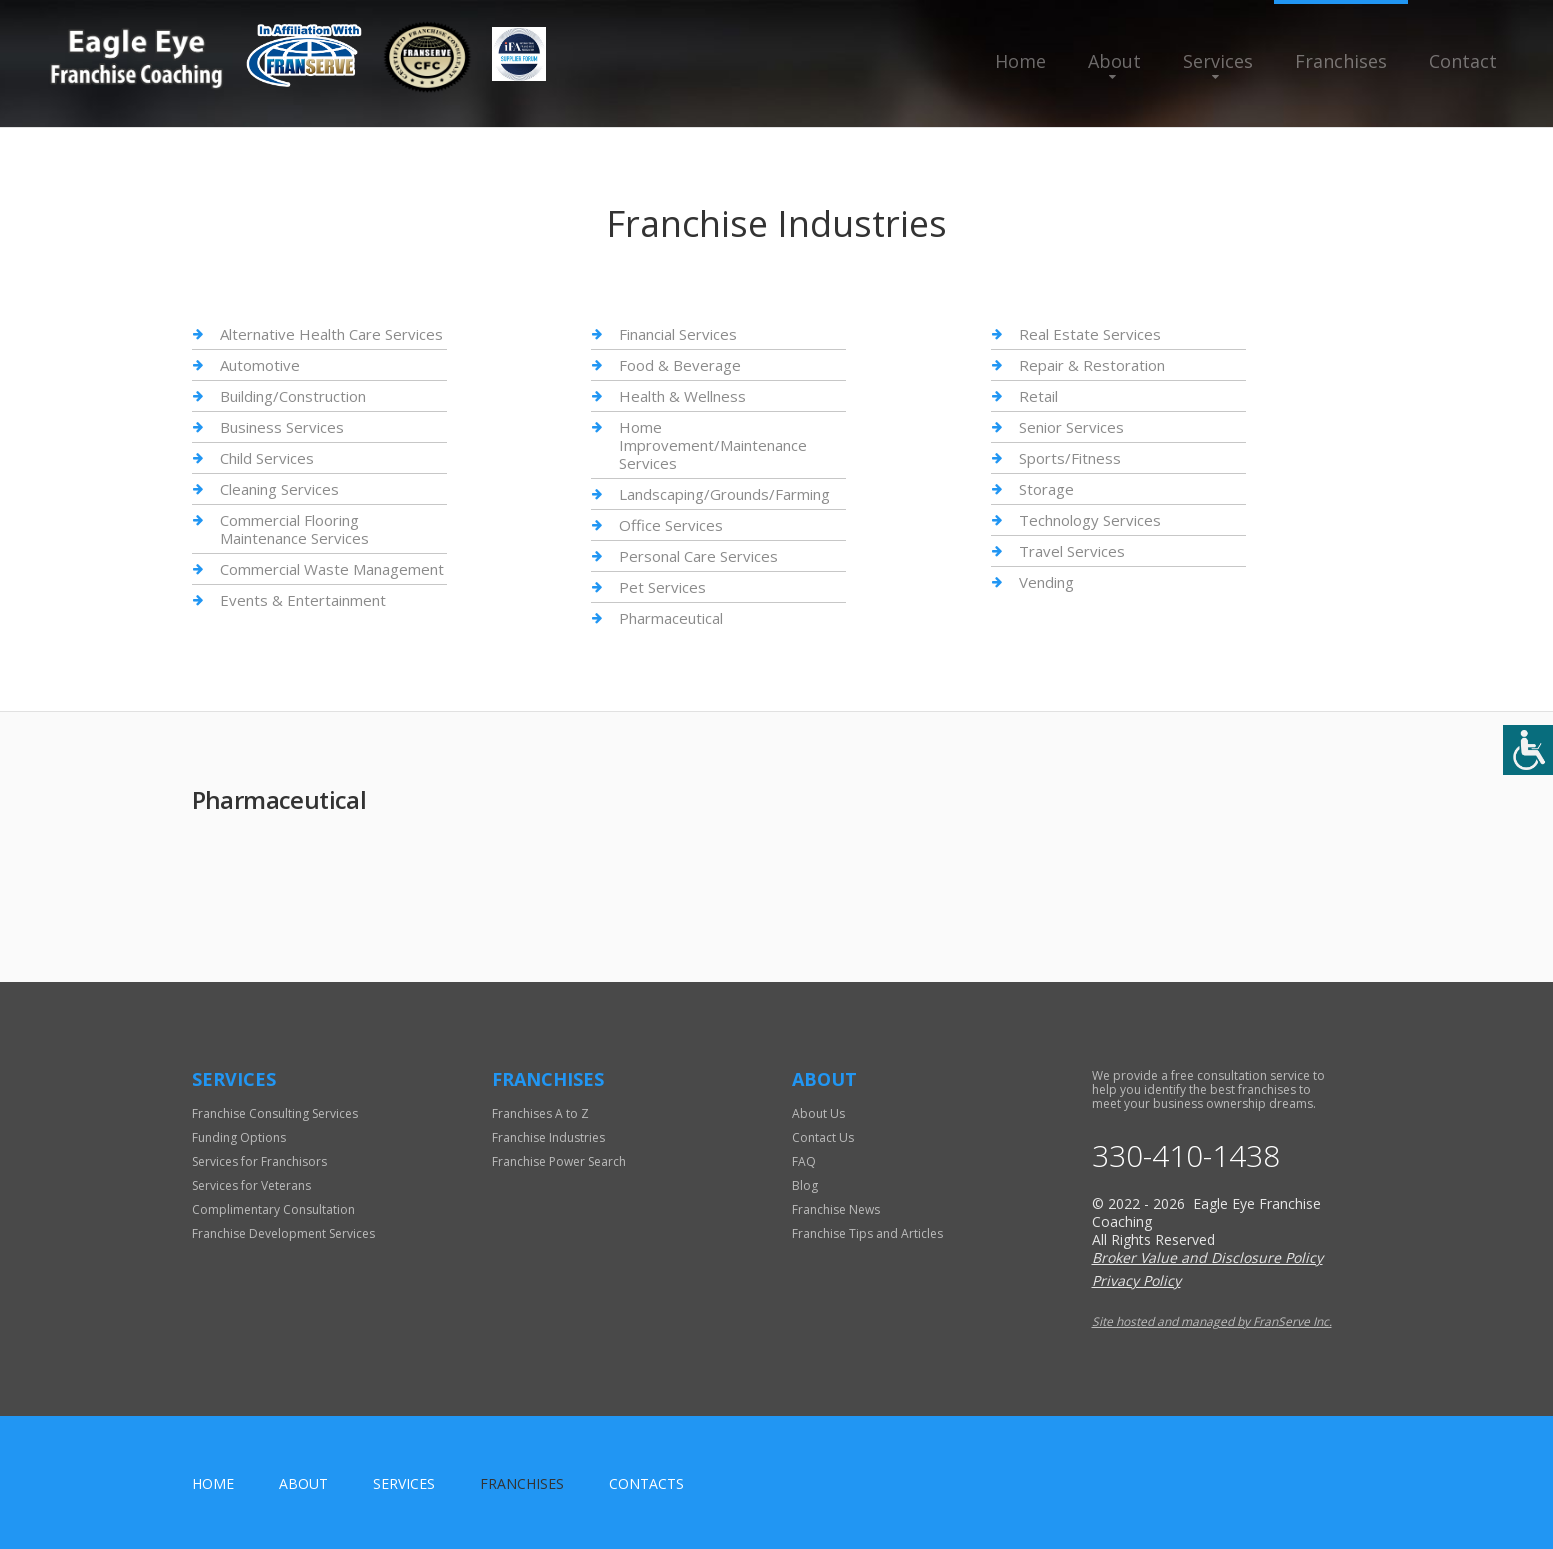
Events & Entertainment (303, 600)
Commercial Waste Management (332, 569)
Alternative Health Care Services (331, 334)
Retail (1038, 396)
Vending (1046, 582)
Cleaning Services (279, 489)
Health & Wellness (682, 396)
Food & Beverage (680, 365)
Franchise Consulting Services (275, 1113)
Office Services (671, 525)
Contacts (646, 1483)
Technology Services (1090, 520)
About (1114, 61)
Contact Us (823, 1137)
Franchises (1341, 61)
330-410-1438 (1186, 1156)
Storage (1046, 489)
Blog (805, 1185)
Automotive (260, 365)
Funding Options (239, 1137)
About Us (818, 1113)
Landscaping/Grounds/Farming (724, 494)
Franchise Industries (548, 1137)
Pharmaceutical (671, 618)
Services (1218, 61)
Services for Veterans (251, 1185)
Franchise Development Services (283, 1233)
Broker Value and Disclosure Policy (1207, 1257)
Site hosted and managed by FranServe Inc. (1212, 1321)
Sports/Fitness (1070, 458)
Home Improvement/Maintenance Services (713, 445)
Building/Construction (293, 396)
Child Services (267, 458)
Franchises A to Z (540, 1113)
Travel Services (1072, 551)
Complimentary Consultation (273, 1209)
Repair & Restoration (1092, 365)
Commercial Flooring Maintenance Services (294, 529)
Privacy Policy (1136, 1280)
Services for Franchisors (259, 1161)
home (213, 1483)
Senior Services (1071, 427)
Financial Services (678, 334)
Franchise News (836, 1209)
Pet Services (662, 587)
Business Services (282, 427)
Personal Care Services (698, 556)
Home (1020, 61)
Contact (1463, 61)
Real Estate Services (1090, 334)
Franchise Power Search (559, 1161)
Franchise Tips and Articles (867, 1233)
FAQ (804, 1161)
